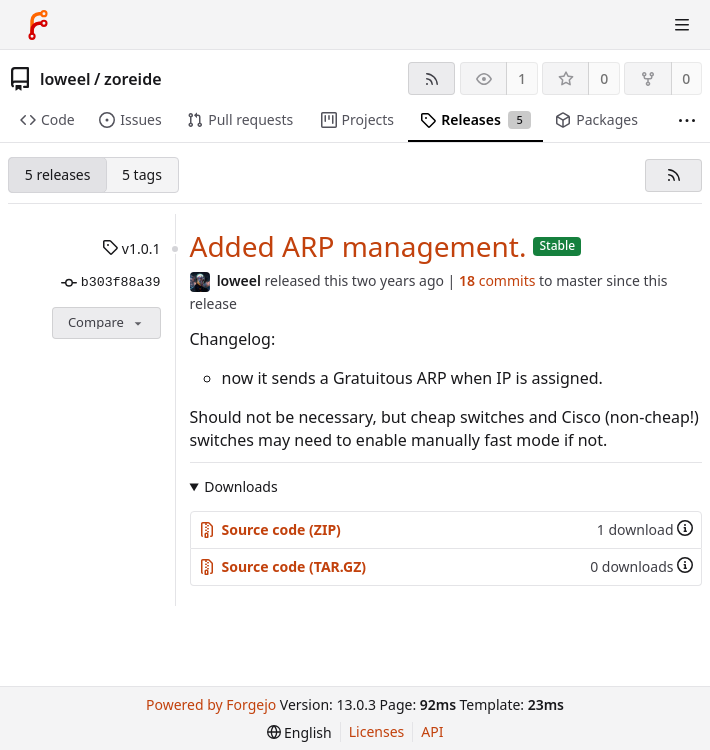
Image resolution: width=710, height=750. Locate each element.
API (432, 731)
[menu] (299, 732)
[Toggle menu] (682, 25)
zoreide (133, 79)
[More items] (687, 120)
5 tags (142, 174)
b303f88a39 (110, 283)
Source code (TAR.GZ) (283, 566)
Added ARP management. (358, 246)
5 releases (58, 174)
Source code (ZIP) (270, 529)
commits (497, 280)
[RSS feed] (431, 78)
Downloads (240, 486)
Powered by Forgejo (211, 704)
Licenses (377, 731)
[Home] (38, 25)
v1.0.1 (131, 248)
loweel (65, 79)
